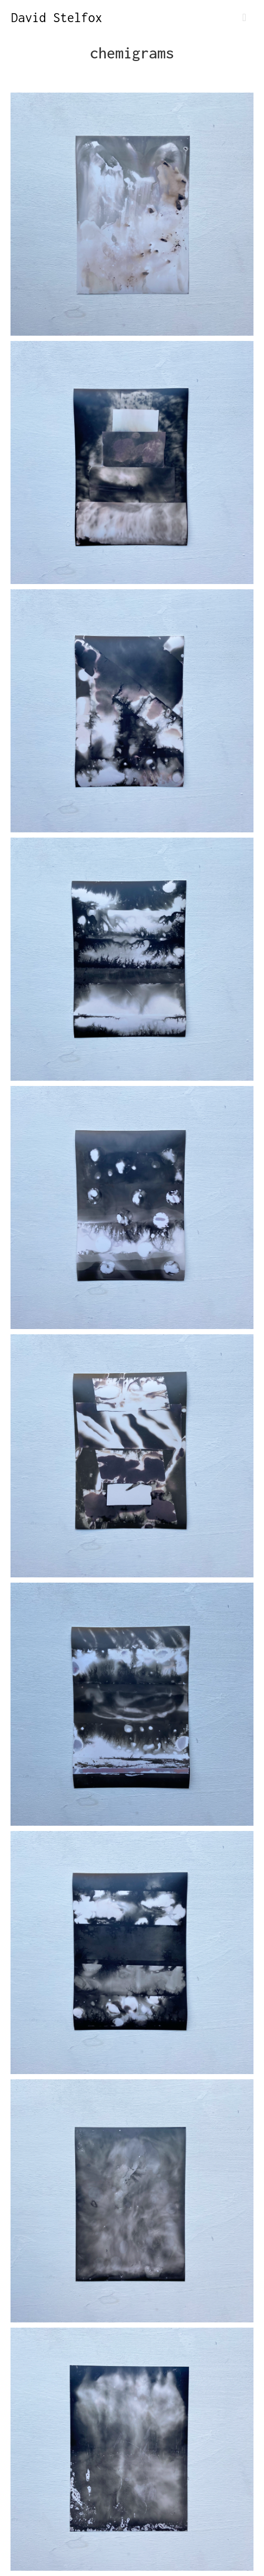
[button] (244, 17)
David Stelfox (56, 17)
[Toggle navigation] (244, 17)
